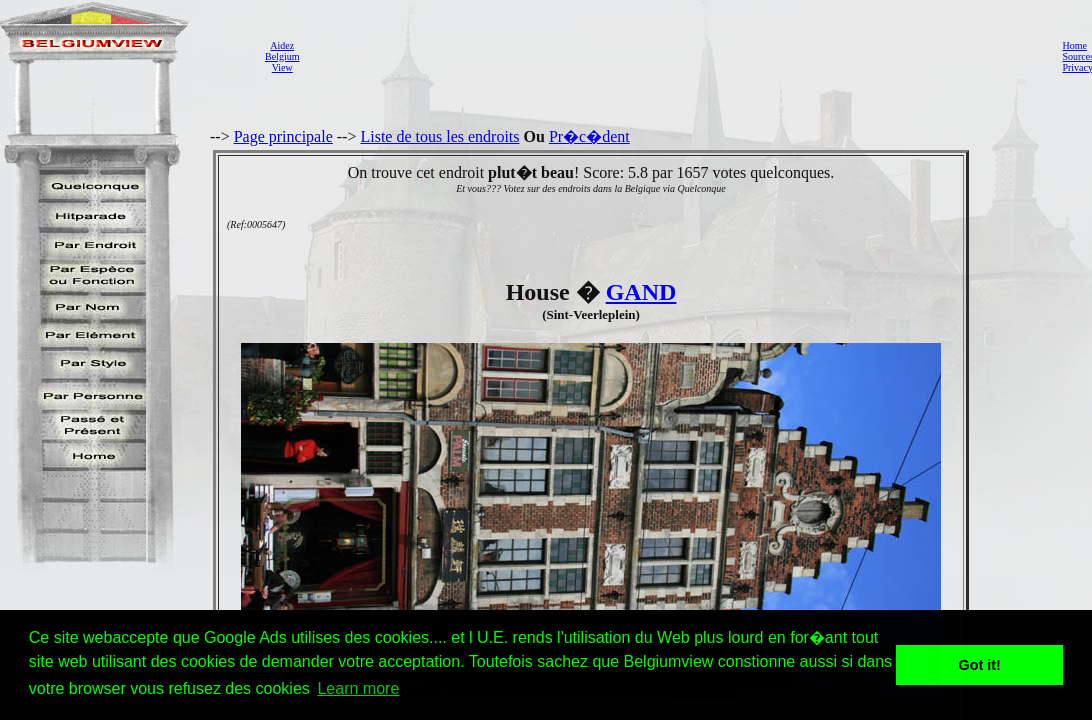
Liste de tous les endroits (439, 136)
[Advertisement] (675, 56)
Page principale (283, 136)
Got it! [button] (980, 665)
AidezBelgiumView (282, 56)
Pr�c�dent (589, 136)
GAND (641, 292)
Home (1074, 45)
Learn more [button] (358, 688)
